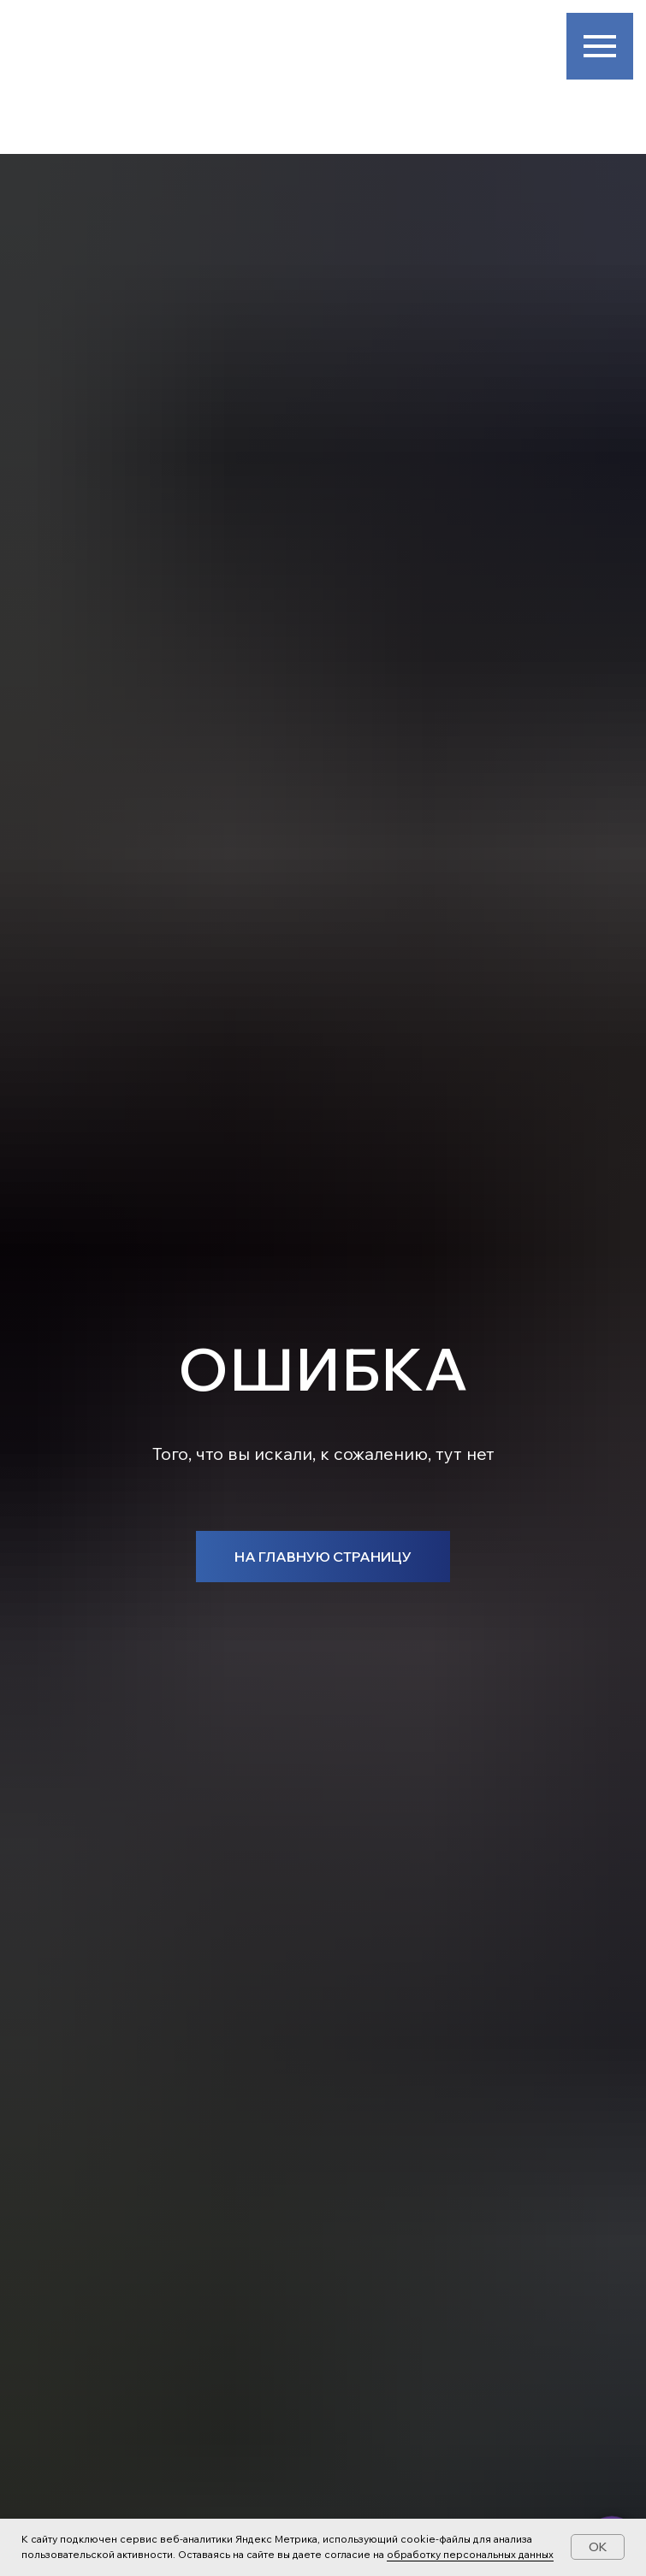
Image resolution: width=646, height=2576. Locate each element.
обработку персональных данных (470, 2554)
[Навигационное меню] (600, 46)
